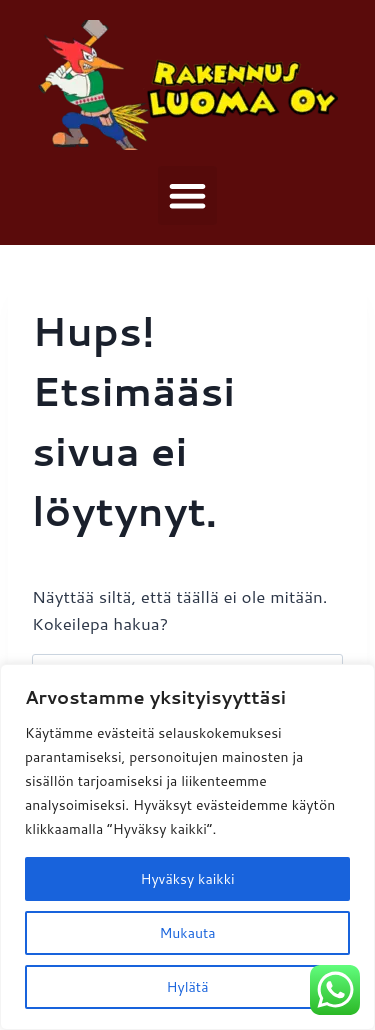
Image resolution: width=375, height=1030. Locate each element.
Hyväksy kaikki (187, 879)
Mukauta (187, 933)
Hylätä (188, 987)
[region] (187, 847)
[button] (187, 195)
